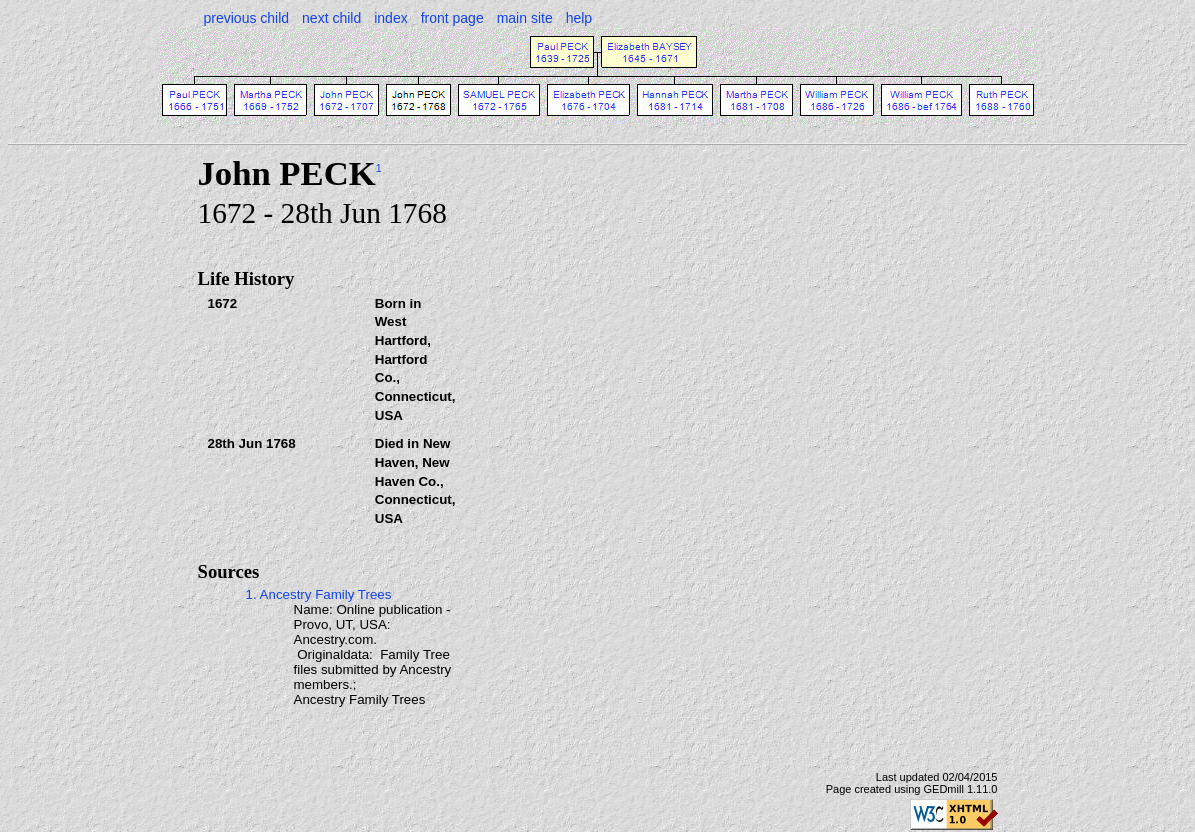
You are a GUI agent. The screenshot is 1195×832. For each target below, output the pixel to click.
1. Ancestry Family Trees (319, 594)
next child (331, 18)
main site (525, 18)
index (390, 18)
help (579, 18)
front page (452, 18)
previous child (247, 18)
